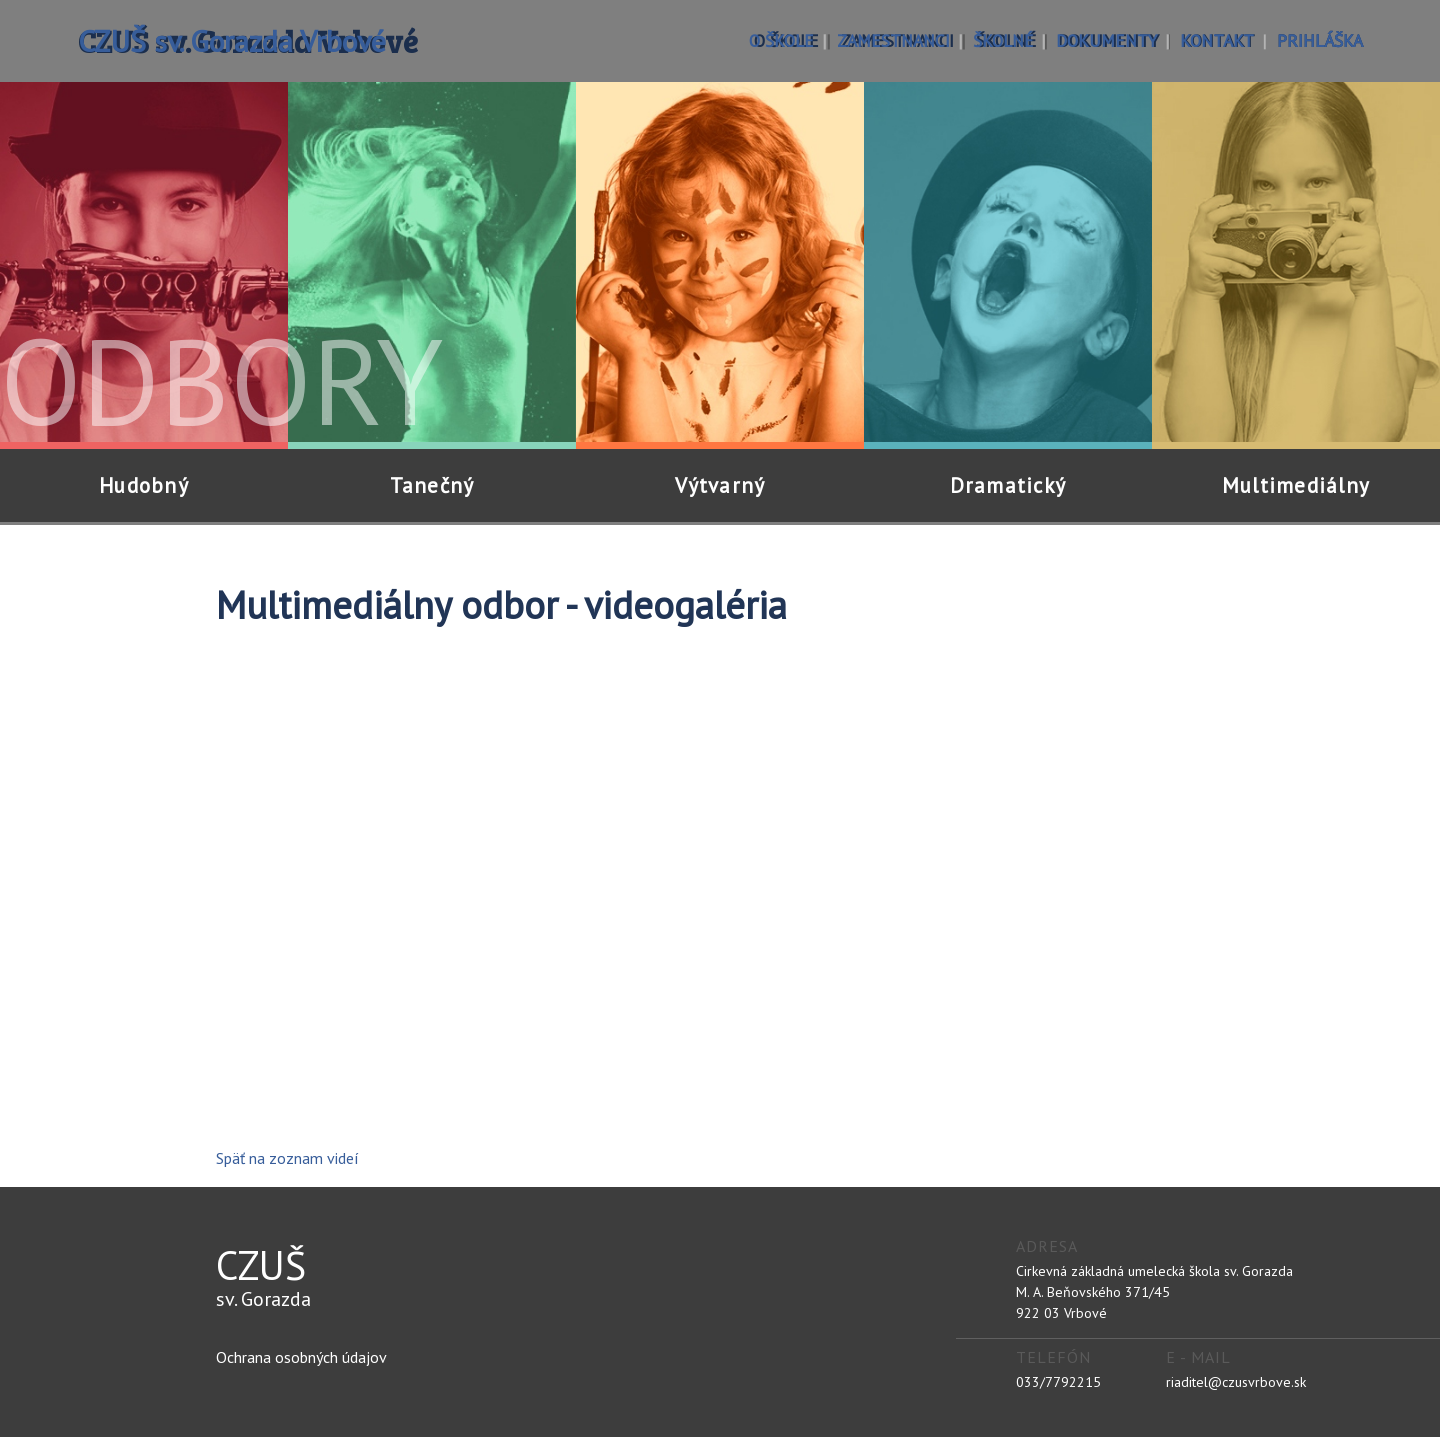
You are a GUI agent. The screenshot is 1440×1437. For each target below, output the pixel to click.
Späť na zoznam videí (287, 1158)
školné (1003, 40)
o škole (781, 40)
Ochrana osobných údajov (301, 1357)
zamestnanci (893, 40)
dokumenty (1106, 40)
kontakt (1217, 40)
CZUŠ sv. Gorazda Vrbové (232, 40)
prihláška (1320, 40)
